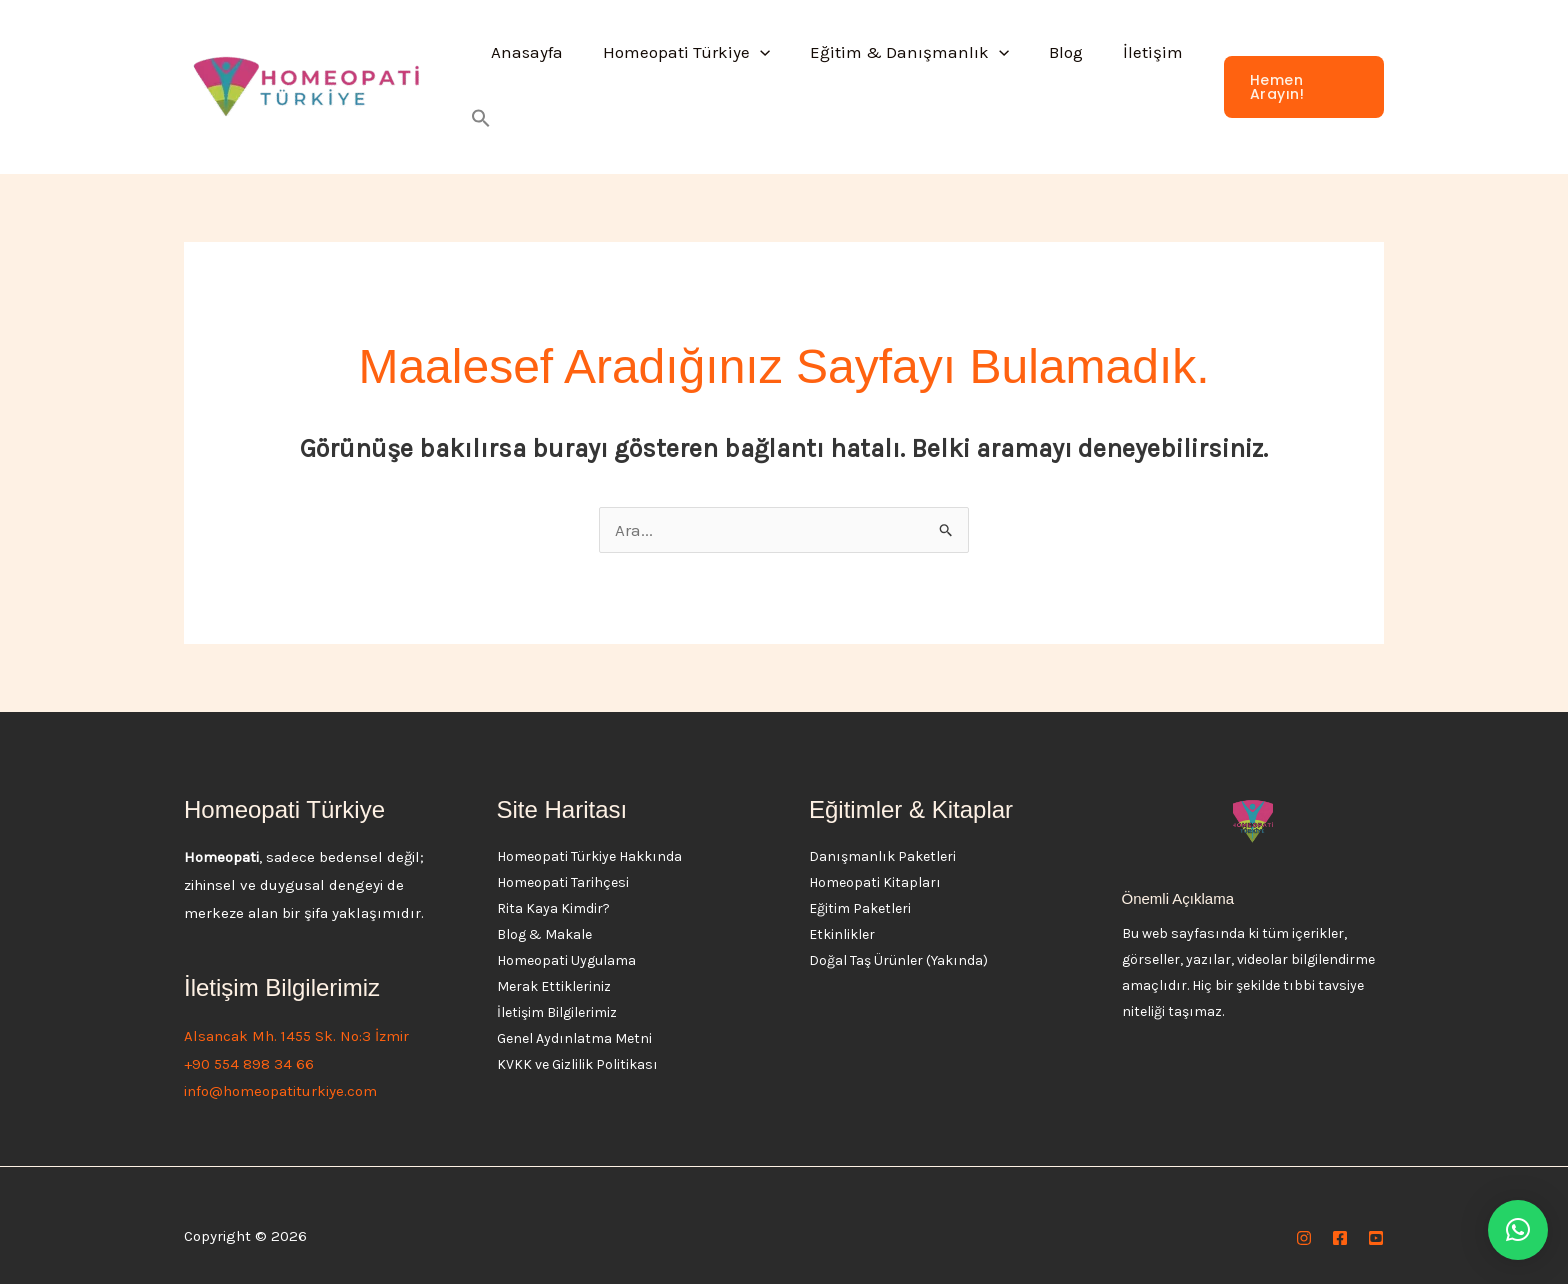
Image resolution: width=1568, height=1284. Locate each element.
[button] (757, 76)
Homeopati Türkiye (683, 76)
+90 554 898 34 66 (249, 1041)
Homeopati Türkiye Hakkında (589, 833)
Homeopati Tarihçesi (563, 859)
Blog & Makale (544, 911)
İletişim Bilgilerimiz (557, 989)
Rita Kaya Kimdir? (553, 885)
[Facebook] (1340, 1215)
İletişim (1133, 76)
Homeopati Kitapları (875, 859)
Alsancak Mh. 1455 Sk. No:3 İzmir (296, 1013)
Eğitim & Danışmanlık (900, 76)
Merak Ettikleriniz (554, 963)
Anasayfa (530, 76)
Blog (1052, 76)
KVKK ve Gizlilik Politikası (577, 1041)
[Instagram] (1304, 1215)
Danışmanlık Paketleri (882, 833)
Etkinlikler (842, 911)
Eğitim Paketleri (860, 885)
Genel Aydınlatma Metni (574, 1015)
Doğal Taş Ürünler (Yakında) (898, 937)
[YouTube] (1376, 1215)
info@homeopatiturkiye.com (280, 1068)
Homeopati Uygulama (566, 937)
